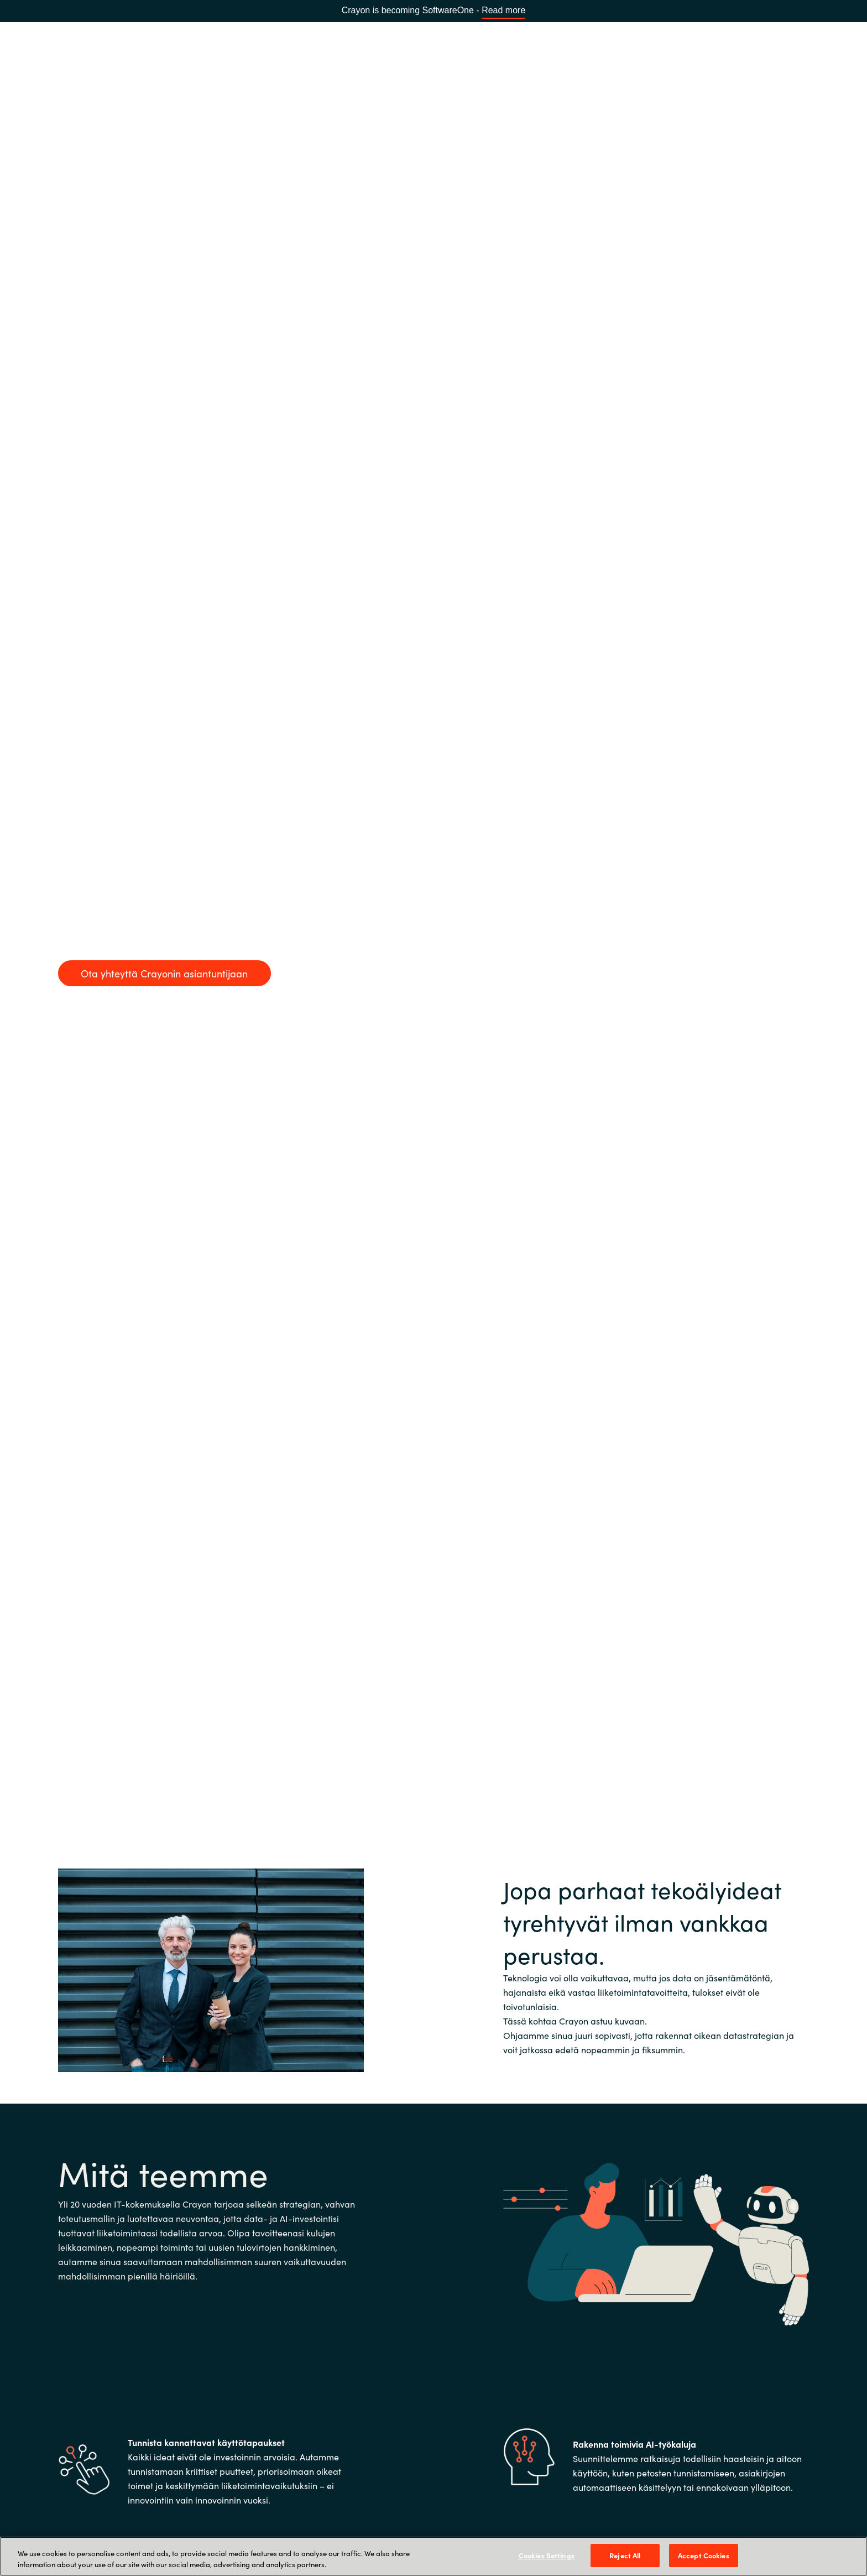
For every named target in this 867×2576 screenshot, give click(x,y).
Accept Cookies (703, 2555)
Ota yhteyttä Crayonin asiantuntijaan (164, 973)
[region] (433, 2556)
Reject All (624, 2555)
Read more (503, 10)
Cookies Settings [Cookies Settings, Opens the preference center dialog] (546, 2555)
